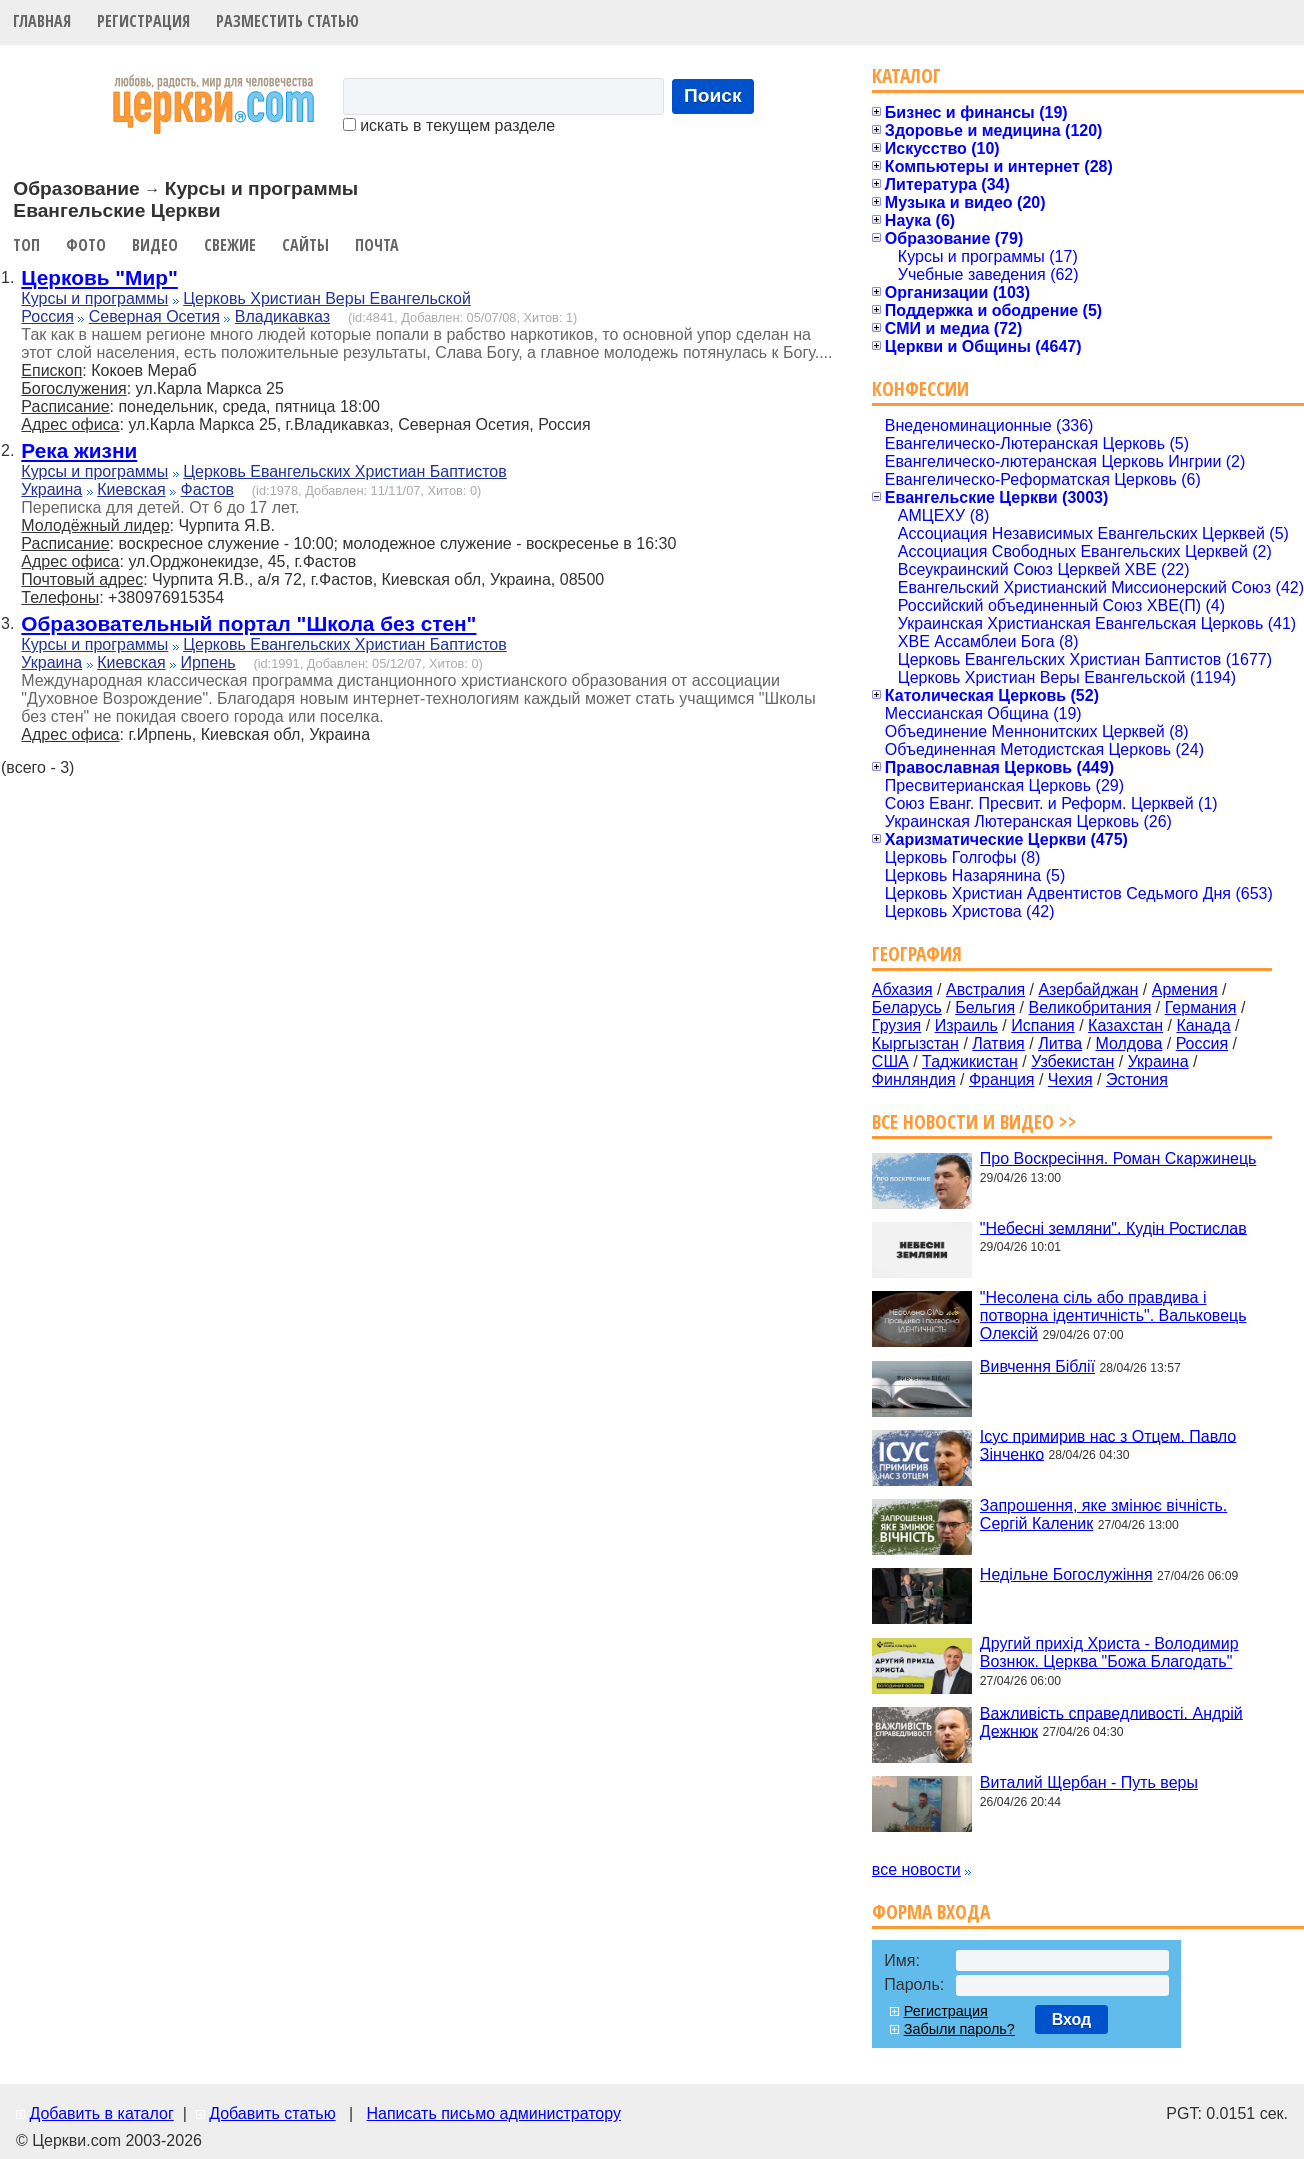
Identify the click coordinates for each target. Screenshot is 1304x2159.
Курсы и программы (94, 298)
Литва (1060, 1043)
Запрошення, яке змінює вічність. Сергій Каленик (1103, 1514)
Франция (1002, 1079)
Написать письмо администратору (493, 2113)
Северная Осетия (154, 316)
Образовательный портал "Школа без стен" (248, 623)
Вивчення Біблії (1037, 1366)
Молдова (1128, 1043)
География (917, 953)
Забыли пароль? (959, 2029)
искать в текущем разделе (449, 125)
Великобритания (1090, 1007)
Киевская (131, 489)
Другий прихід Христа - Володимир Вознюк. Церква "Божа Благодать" (1109, 1652)
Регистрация (143, 21)
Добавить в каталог (101, 2113)
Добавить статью (272, 2113)
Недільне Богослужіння (1066, 1574)
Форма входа (931, 1911)
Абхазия (902, 989)
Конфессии (920, 388)
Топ (26, 245)
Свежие (230, 245)
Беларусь (907, 1007)
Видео (155, 245)
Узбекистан (1072, 1061)
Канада (1203, 1025)
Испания (1043, 1025)
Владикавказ (282, 316)
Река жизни (79, 450)
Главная (42, 21)
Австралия (985, 989)
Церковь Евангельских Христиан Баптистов (344, 471)
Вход (1072, 2019)
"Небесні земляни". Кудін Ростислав (1113, 1227)
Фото (86, 245)
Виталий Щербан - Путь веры (1089, 1782)
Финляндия (914, 1079)
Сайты (305, 245)
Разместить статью (287, 21)
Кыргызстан (915, 1043)
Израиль (966, 1025)
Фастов (207, 489)
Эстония (1137, 1079)
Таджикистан (970, 1061)
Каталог (906, 75)
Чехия (1070, 1079)
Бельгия (985, 1007)
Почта (377, 245)
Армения (1185, 989)
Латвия (998, 1043)
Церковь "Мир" (99, 277)
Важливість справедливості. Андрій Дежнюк (1111, 1721)
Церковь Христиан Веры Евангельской (327, 298)
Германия (1201, 1007)
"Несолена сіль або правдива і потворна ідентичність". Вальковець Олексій (1113, 1315)
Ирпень (207, 662)
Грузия (896, 1025)
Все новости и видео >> (974, 1121)
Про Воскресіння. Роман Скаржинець (1118, 1158)
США (890, 1061)
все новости (916, 1869)
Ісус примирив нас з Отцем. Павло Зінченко (1108, 1444)
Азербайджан (1088, 989)
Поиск (713, 95)
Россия (47, 316)
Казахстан (1125, 1025)
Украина (51, 489)
